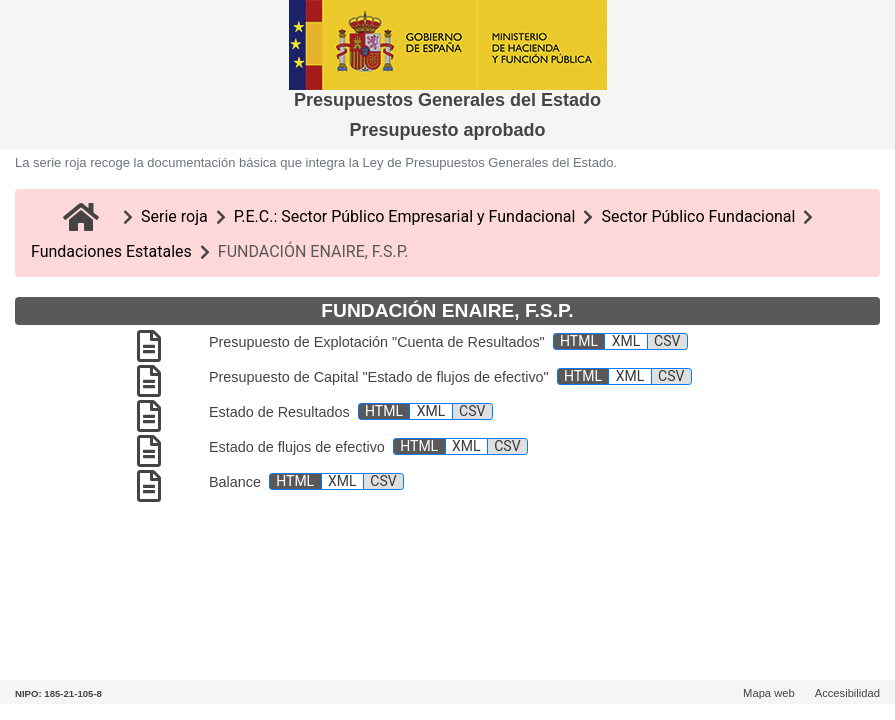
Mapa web (769, 693)
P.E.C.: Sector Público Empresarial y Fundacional (405, 216)
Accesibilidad (847, 693)
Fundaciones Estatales (111, 251)
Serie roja (174, 216)
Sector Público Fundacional (698, 216)
